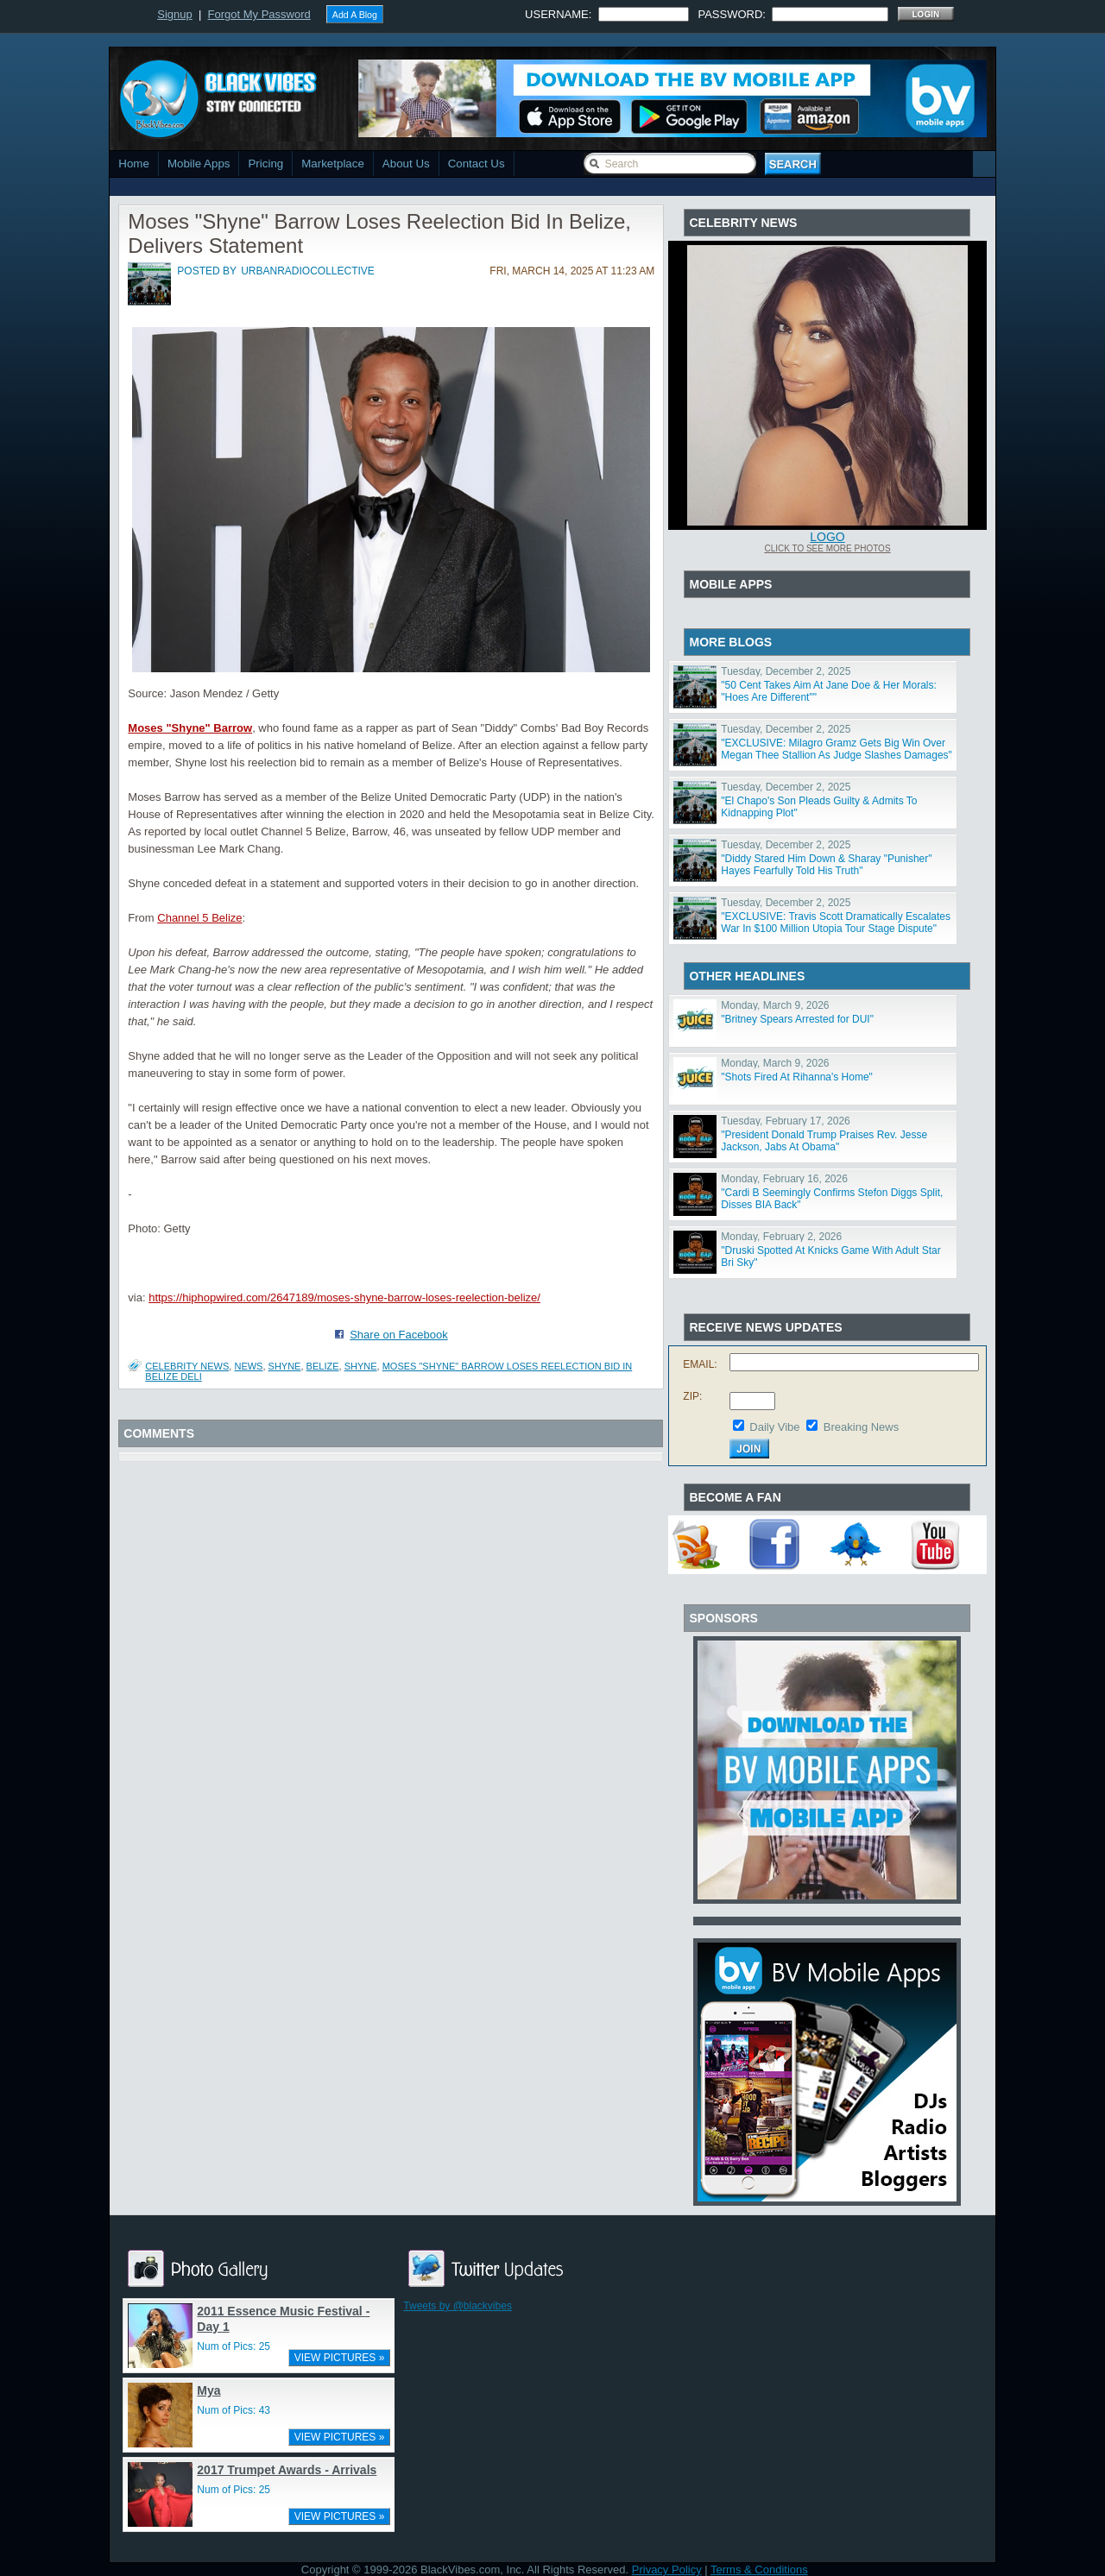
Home (133, 163)
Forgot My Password (259, 14)
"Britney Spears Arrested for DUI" (797, 1019)
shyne (284, 1366)
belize (322, 1366)
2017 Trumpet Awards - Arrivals (286, 2470)
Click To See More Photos (827, 548)
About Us (406, 163)
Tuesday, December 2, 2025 (785, 671)
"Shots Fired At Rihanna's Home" (797, 1077)
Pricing (265, 163)
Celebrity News (187, 1366)
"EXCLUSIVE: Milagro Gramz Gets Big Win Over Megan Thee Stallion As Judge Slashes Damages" (836, 749)
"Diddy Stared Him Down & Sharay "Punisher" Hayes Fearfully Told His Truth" (826, 865)
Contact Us (476, 163)
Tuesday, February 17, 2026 (785, 1121)
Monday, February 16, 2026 (784, 1179)
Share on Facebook (398, 1334)
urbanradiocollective (308, 271)
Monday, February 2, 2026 (781, 1237)
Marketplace (332, 163)
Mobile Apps (198, 163)
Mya (208, 2390)
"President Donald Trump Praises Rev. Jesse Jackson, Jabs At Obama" (824, 1141)
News (248, 1366)
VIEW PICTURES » (339, 2358)
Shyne (360, 1366)
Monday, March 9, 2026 (775, 1005)
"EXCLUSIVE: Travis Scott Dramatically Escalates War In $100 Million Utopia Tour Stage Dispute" (835, 922)
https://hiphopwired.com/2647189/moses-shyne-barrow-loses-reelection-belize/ (344, 1297)
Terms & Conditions (759, 2569)
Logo (827, 537)
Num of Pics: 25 (233, 2346)
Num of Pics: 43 (233, 2410)
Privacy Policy (667, 2569)
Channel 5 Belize (199, 917)
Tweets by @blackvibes (457, 2306)
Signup (174, 14)
